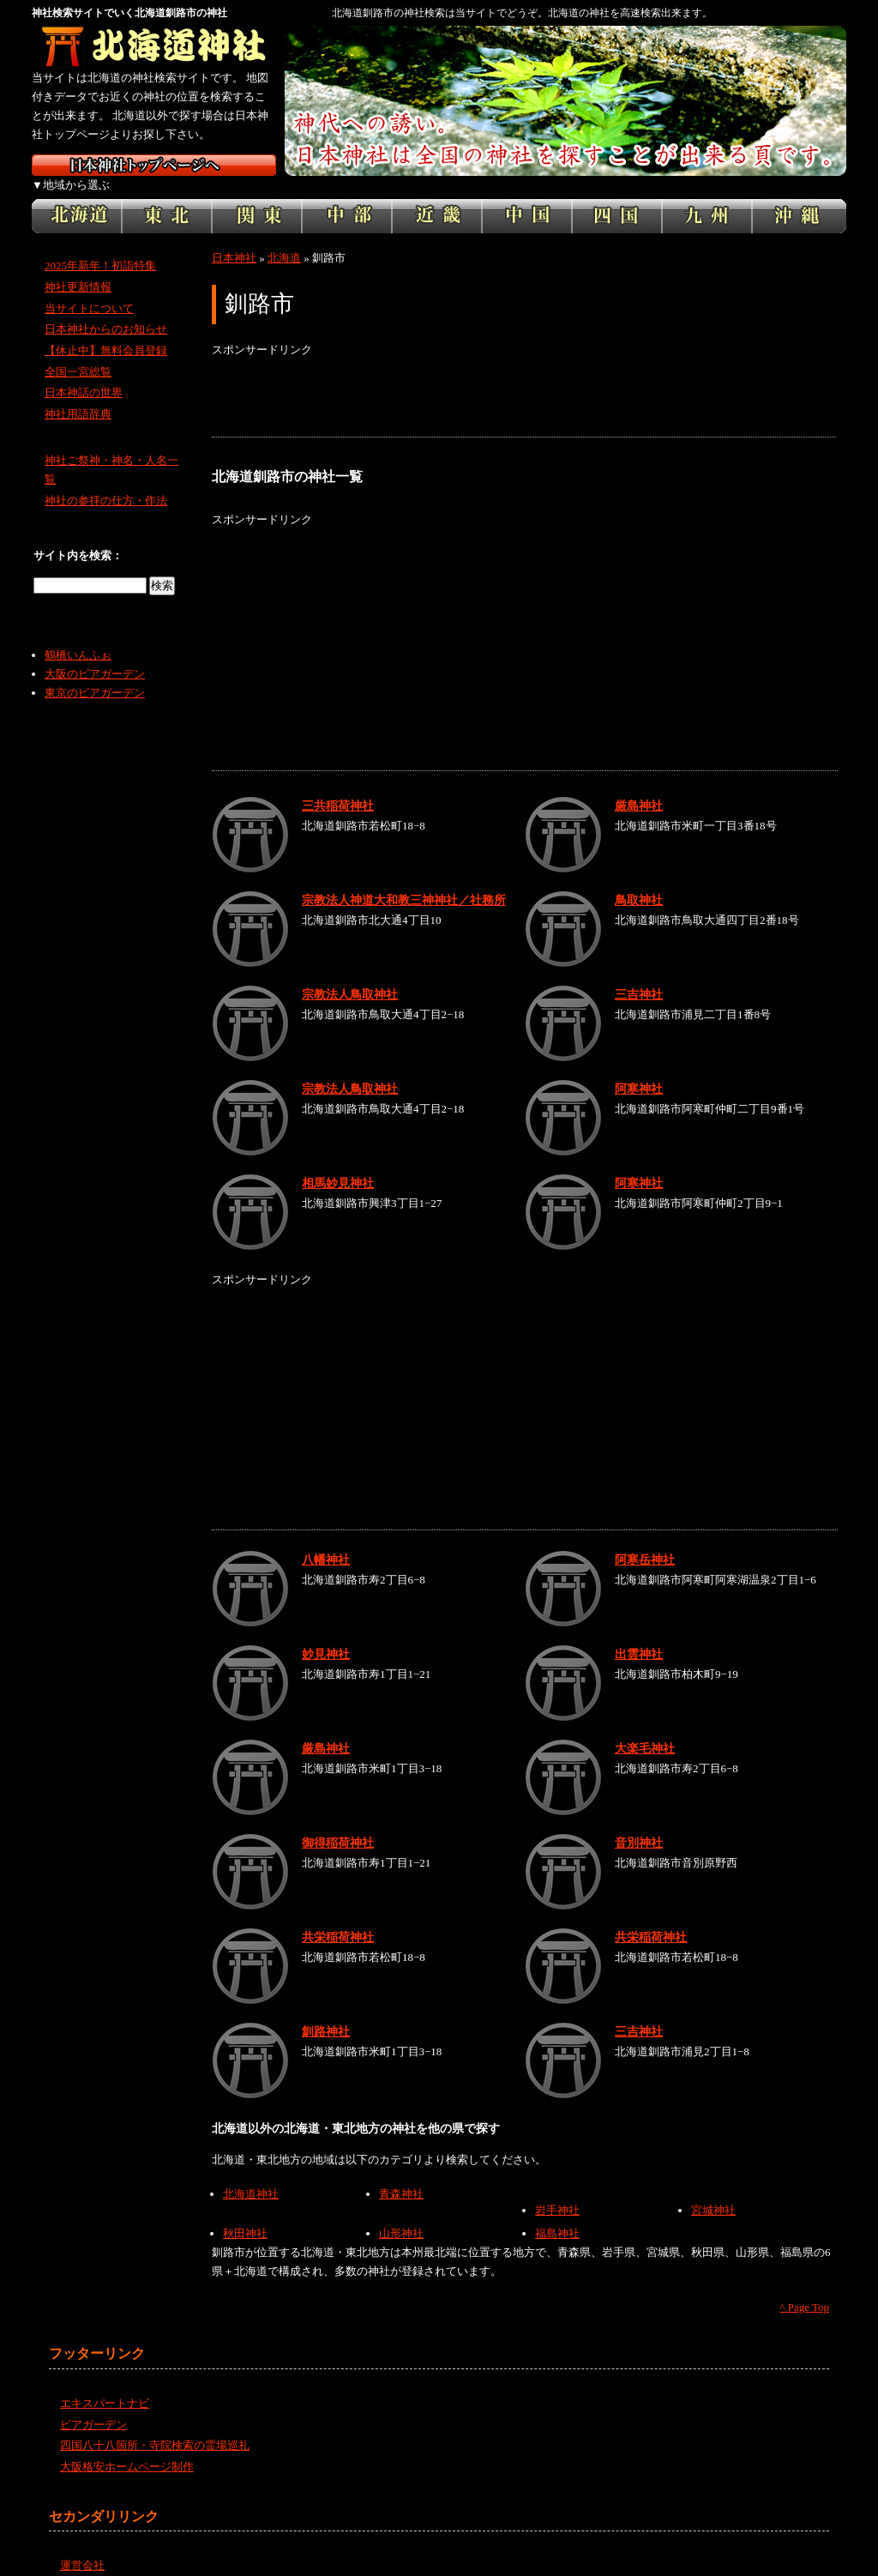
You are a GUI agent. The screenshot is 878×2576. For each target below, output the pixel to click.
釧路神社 (326, 2012)
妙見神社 (326, 1635)
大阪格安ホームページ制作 (127, 2447)
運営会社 (82, 2546)
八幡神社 (326, 1540)
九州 (707, 197)
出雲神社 (639, 1635)
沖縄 (799, 197)
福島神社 (557, 2214)
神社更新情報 (78, 268)
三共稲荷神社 (338, 786)
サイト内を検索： (78, 536)
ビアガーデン (93, 2404)
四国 (617, 197)
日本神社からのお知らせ (106, 310)
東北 (167, 197)
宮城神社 (713, 2191)
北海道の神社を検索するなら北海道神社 (154, 47)
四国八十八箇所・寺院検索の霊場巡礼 (155, 2426)
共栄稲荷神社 (338, 1918)
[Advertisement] (524, 379)
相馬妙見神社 (338, 1164)
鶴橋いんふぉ (78, 636)
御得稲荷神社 (338, 1824)
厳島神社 (639, 786)
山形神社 (401, 2214)
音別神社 (639, 1824)
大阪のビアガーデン (95, 655)
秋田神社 (245, 2214)
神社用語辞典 (78, 395)
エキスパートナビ (104, 2384)
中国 (527, 197)
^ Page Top (804, 2288)
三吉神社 (639, 975)
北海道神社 (251, 2175)
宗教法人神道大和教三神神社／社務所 (404, 881)
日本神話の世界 (84, 373)
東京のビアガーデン (95, 673)
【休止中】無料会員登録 (106, 331)
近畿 (437, 197)
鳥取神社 (639, 881)
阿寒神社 (639, 1070)
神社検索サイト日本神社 (154, 165)
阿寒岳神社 (645, 1540)
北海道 (77, 197)
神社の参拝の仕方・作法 (106, 481)
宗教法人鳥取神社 (350, 975)
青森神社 (401, 2175)
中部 (347, 197)
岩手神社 (557, 2191)
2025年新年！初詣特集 (100, 246)
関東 (257, 197)
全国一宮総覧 (78, 353)
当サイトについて (89, 288)
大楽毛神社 (645, 1729)
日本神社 (234, 238)
